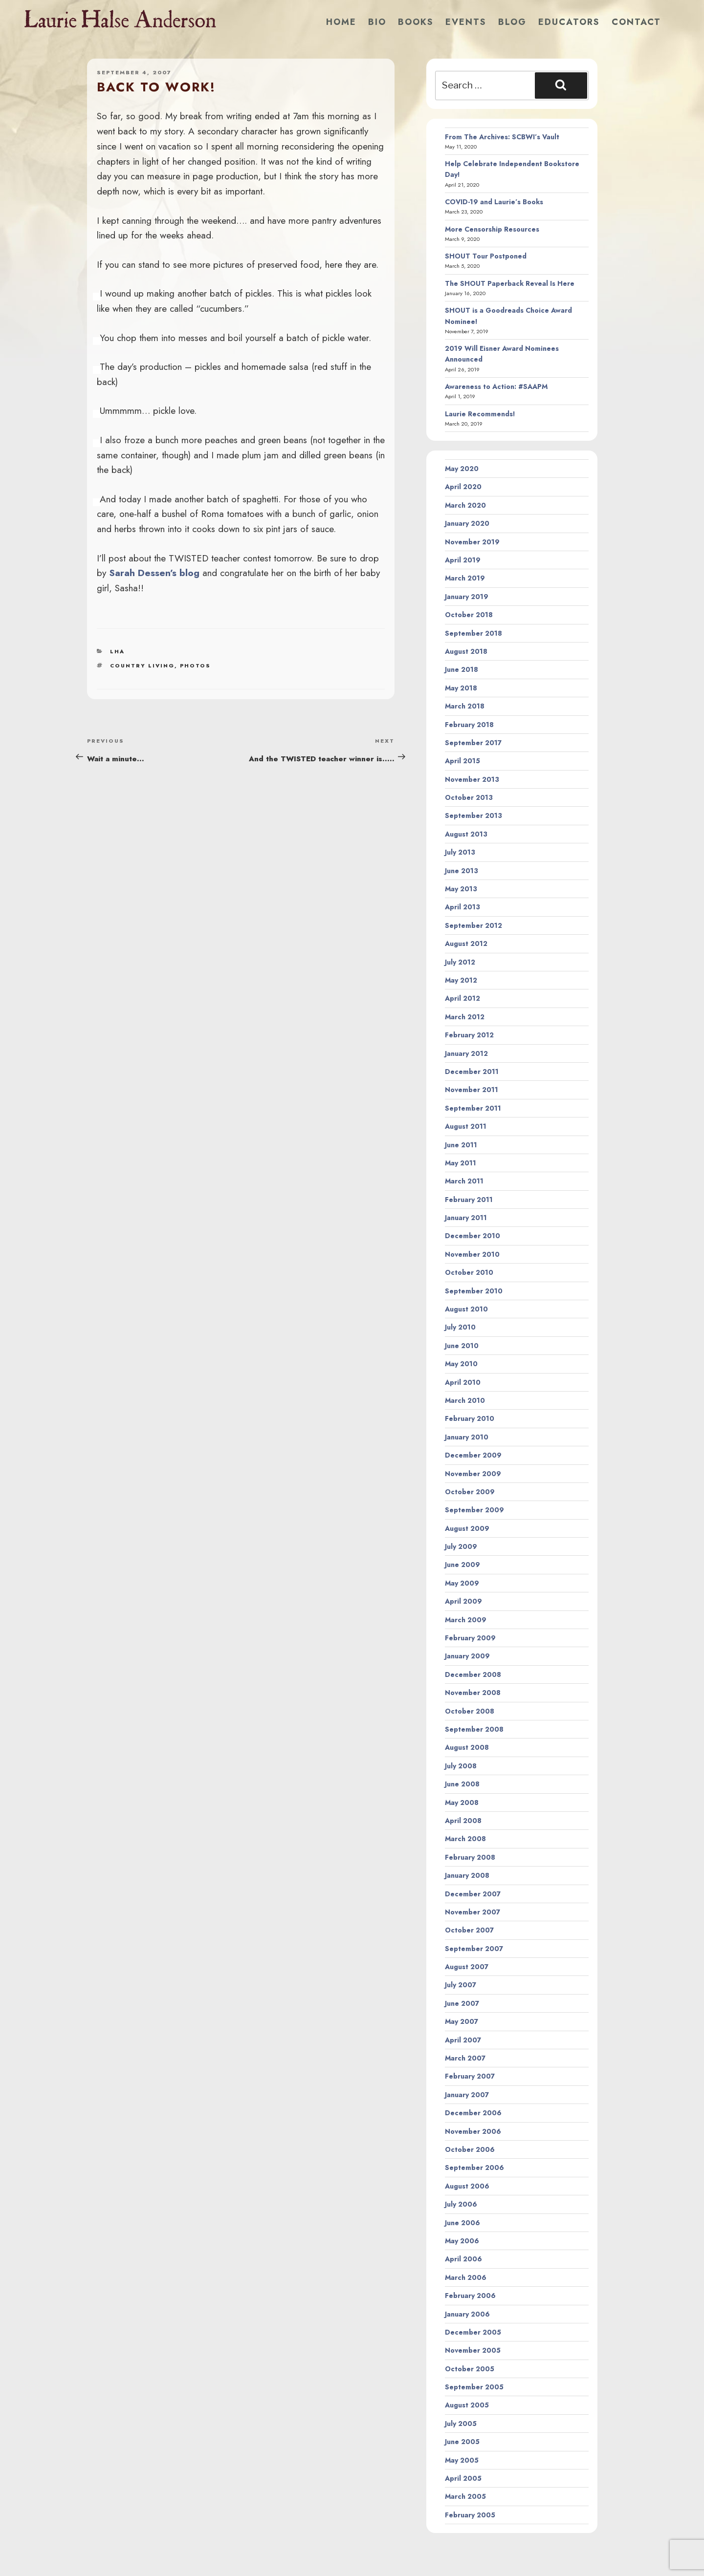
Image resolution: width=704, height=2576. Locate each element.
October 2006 (470, 2149)
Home (341, 22)
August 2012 (466, 943)
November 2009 (473, 1474)
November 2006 (473, 2131)
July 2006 (461, 2204)
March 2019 (465, 578)
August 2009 (467, 1528)
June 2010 (462, 1346)
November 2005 (473, 2350)
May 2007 (461, 2021)
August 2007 (466, 1967)
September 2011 (473, 1108)
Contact (636, 22)
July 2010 (460, 1327)
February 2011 (469, 1199)
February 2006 (470, 2295)
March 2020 (465, 505)
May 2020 (462, 468)
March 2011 (464, 1181)
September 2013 (473, 815)
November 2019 (472, 542)
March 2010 (465, 1400)
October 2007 (469, 1930)
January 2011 (466, 1218)
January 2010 (466, 1437)
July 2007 (460, 1985)
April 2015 (462, 761)
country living (142, 665)
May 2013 (461, 889)
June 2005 (462, 2442)
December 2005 (473, 2332)
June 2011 (461, 1145)
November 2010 (472, 1254)
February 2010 (469, 1418)
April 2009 (463, 1601)
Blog (512, 22)
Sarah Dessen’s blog (154, 573)
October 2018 (469, 615)
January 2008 (467, 1875)
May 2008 (462, 1802)
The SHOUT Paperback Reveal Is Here (509, 283)
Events (465, 22)
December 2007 (473, 1894)
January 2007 (467, 2095)
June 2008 (462, 1784)
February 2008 (470, 1857)
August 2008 (467, 1747)
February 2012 (469, 1035)
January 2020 (467, 523)
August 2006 (467, 2186)
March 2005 (465, 2496)
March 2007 (465, 2058)
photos (195, 665)
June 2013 (461, 871)
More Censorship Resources (492, 229)
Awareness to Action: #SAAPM (496, 386)
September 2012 (473, 925)
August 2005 (467, 2405)
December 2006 (473, 2113)
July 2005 (461, 2423)
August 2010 (466, 1309)
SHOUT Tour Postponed (486, 256)
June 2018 (461, 669)
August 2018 (466, 651)
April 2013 (462, 907)
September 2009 (474, 1510)
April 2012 (462, 998)
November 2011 (471, 1090)
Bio (377, 22)
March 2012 (464, 1017)
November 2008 (473, 1692)
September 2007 (474, 1948)
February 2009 (470, 1638)
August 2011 (465, 1126)
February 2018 (469, 725)
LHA (117, 651)
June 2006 (462, 2223)
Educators (569, 22)
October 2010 (469, 1272)
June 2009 (462, 1564)
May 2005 (462, 2460)
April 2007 (463, 2040)
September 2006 (474, 2167)
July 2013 (460, 852)
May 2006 (462, 2241)
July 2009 (461, 1546)
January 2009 (467, 1656)
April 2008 (463, 1820)
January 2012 (466, 1053)
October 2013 (469, 797)
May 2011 (460, 1163)
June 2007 (462, 2003)
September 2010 (474, 1291)
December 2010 (472, 1236)
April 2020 (463, 487)
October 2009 (470, 1492)
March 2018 (464, 706)
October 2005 (469, 2369)
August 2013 (466, 834)
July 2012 (460, 962)
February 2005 (470, 2515)
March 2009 (465, 1620)
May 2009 (462, 1583)
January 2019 (466, 596)
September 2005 (474, 2387)
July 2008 (461, 1766)
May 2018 (461, 688)
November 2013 (472, 779)
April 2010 (463, 1382)
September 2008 (474, 1729)
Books (416, 22)
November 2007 (472, 1912)
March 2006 (465, 2277)
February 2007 (470, 2076)
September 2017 (473, 743)
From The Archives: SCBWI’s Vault (502, 137)
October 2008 (469, 1711)
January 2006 (467, 2314)
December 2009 (473, 1455)
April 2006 (463, 2259)
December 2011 (472, 1071)
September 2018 (473, 633)
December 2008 (473, 1674)
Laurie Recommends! (480, 414)
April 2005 (463, 2478)
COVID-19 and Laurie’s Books (494, 202)
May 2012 (461, 980)
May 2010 (461, 1364)
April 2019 (463, 560)
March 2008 (465, 1839)
